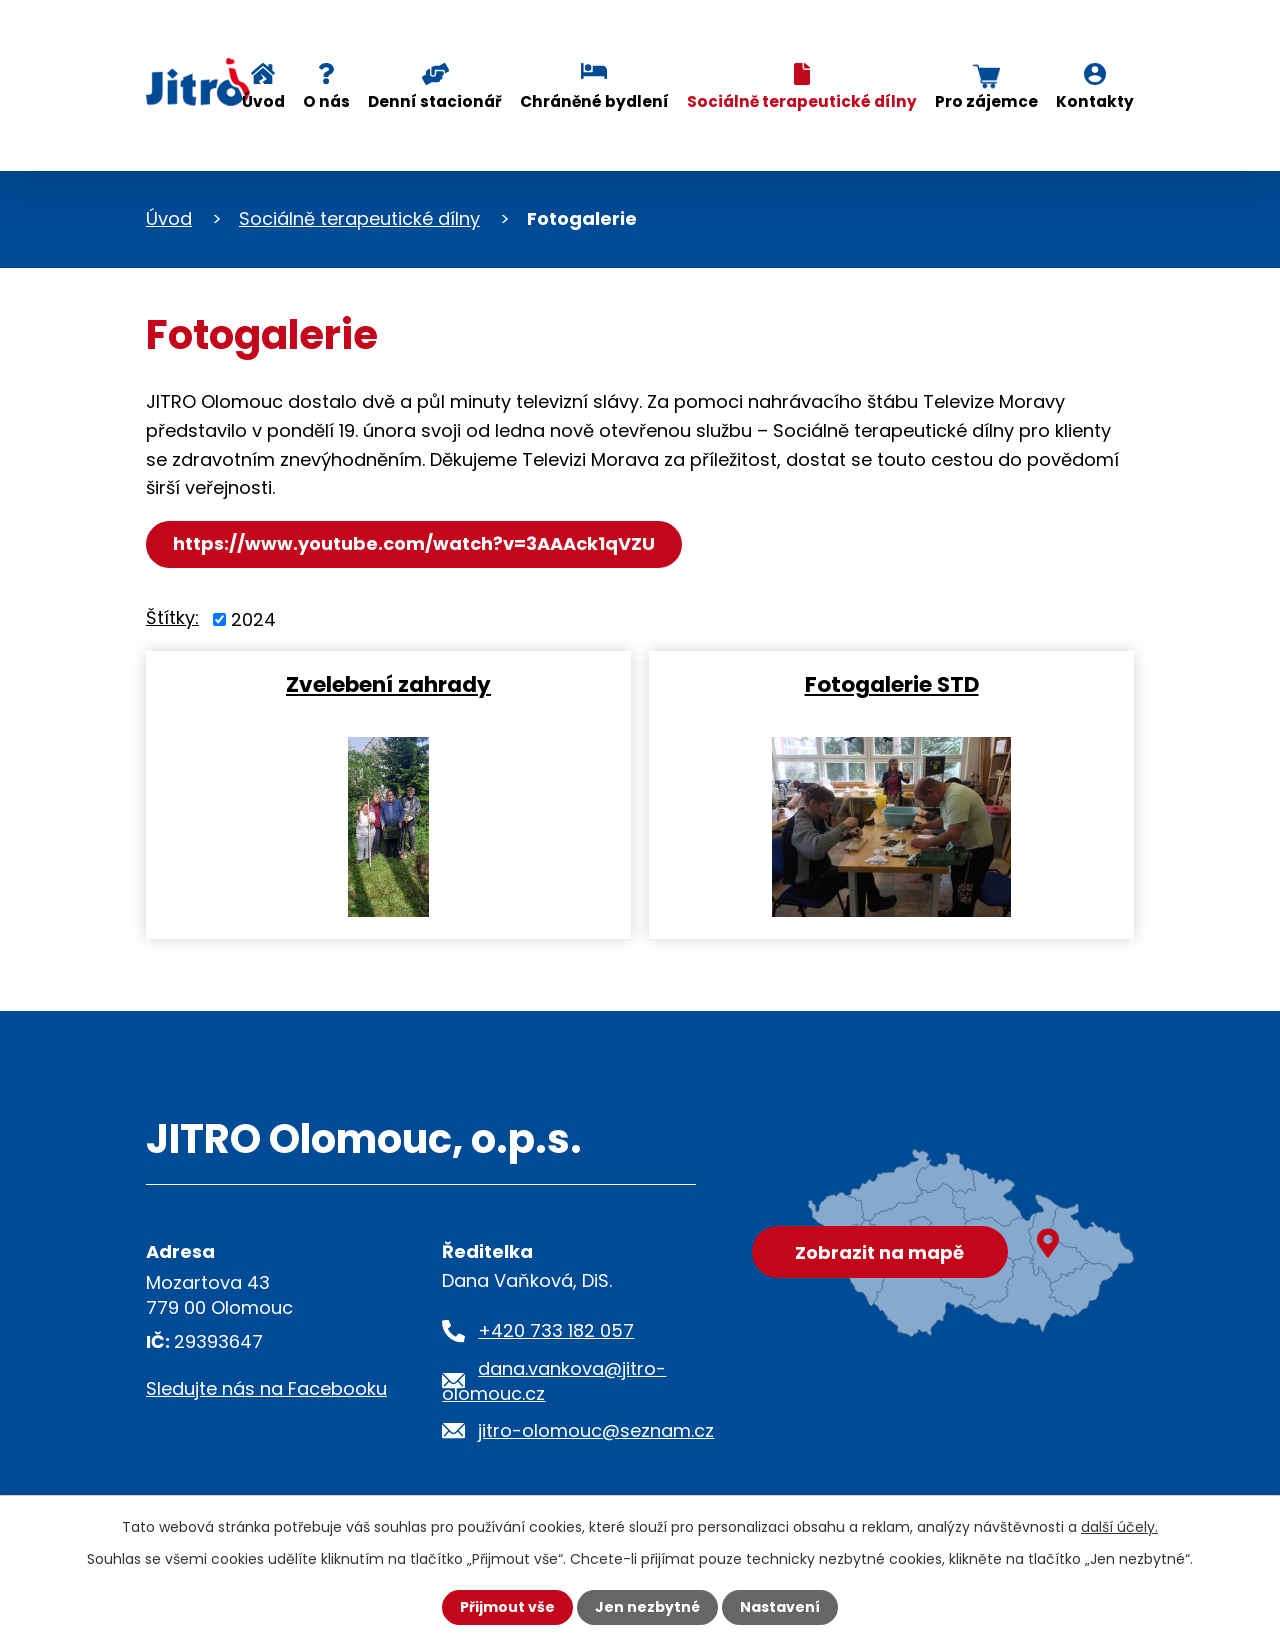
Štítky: (172, 617)
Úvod (263, 101)
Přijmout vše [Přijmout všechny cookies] (507, 1607)
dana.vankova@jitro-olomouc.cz (554, 1381)
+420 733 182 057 (556, 1330)
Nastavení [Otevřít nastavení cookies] (780, 1607)
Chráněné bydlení (594, 101)
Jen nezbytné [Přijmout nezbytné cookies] (647, 1607)
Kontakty (1095, 101)
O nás (326, 101)
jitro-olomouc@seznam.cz (596, 1430)
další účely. (1119, 1527)
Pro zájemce (986, 101)
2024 (253, 619)
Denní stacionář (435, 101)
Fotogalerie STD (892, 683)
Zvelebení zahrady (388, 683)
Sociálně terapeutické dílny (802, 101)
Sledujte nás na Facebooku (266, 1388)
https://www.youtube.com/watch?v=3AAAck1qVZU (414, 543)
